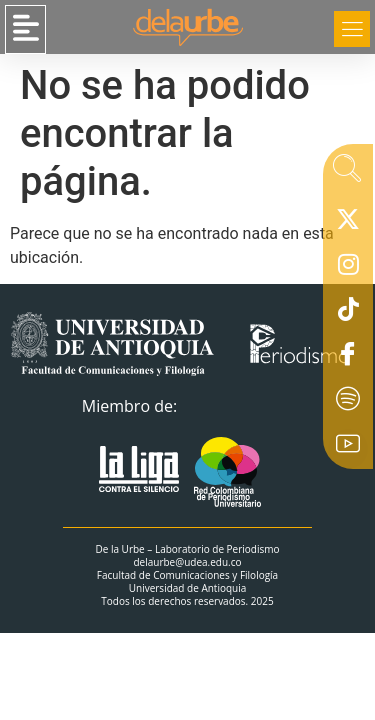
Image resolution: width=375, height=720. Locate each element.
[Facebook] (348, 359)
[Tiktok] (348, 314)
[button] (25, 29)
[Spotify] (348, 404)
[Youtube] (348, 449)
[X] (348, 224)
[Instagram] (348, 269)
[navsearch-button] (347, 174)
